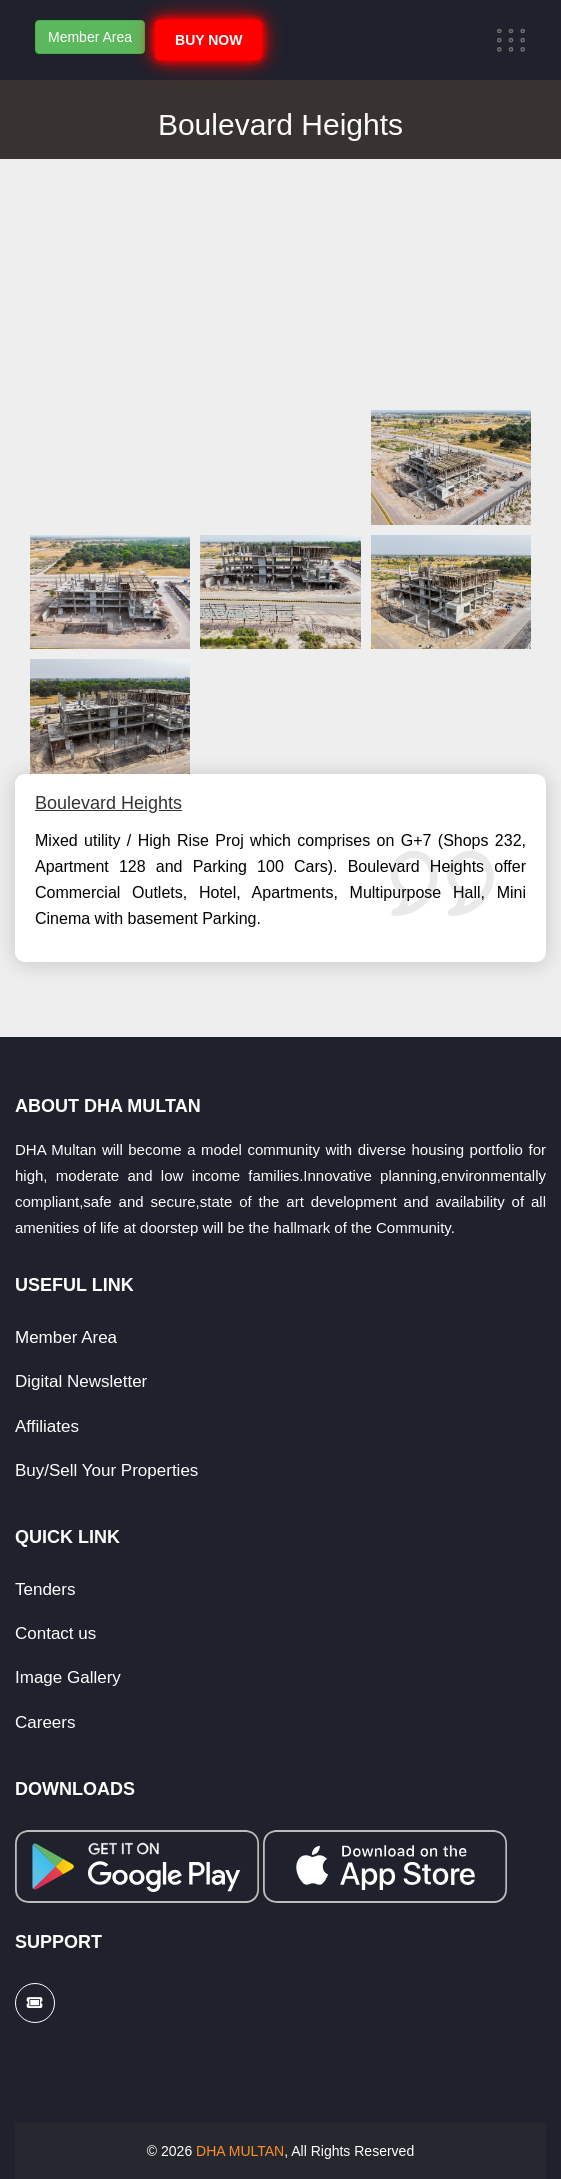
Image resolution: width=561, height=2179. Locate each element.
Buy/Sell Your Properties (106, 1470)
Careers (45, 1722)
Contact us (55, 1633)
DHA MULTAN (240, 2151)
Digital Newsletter (81, 1381)
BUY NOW (208, 40)
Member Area (90, 37)
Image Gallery (68, 1677)
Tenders (45, 1589)
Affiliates (47, 1426)
